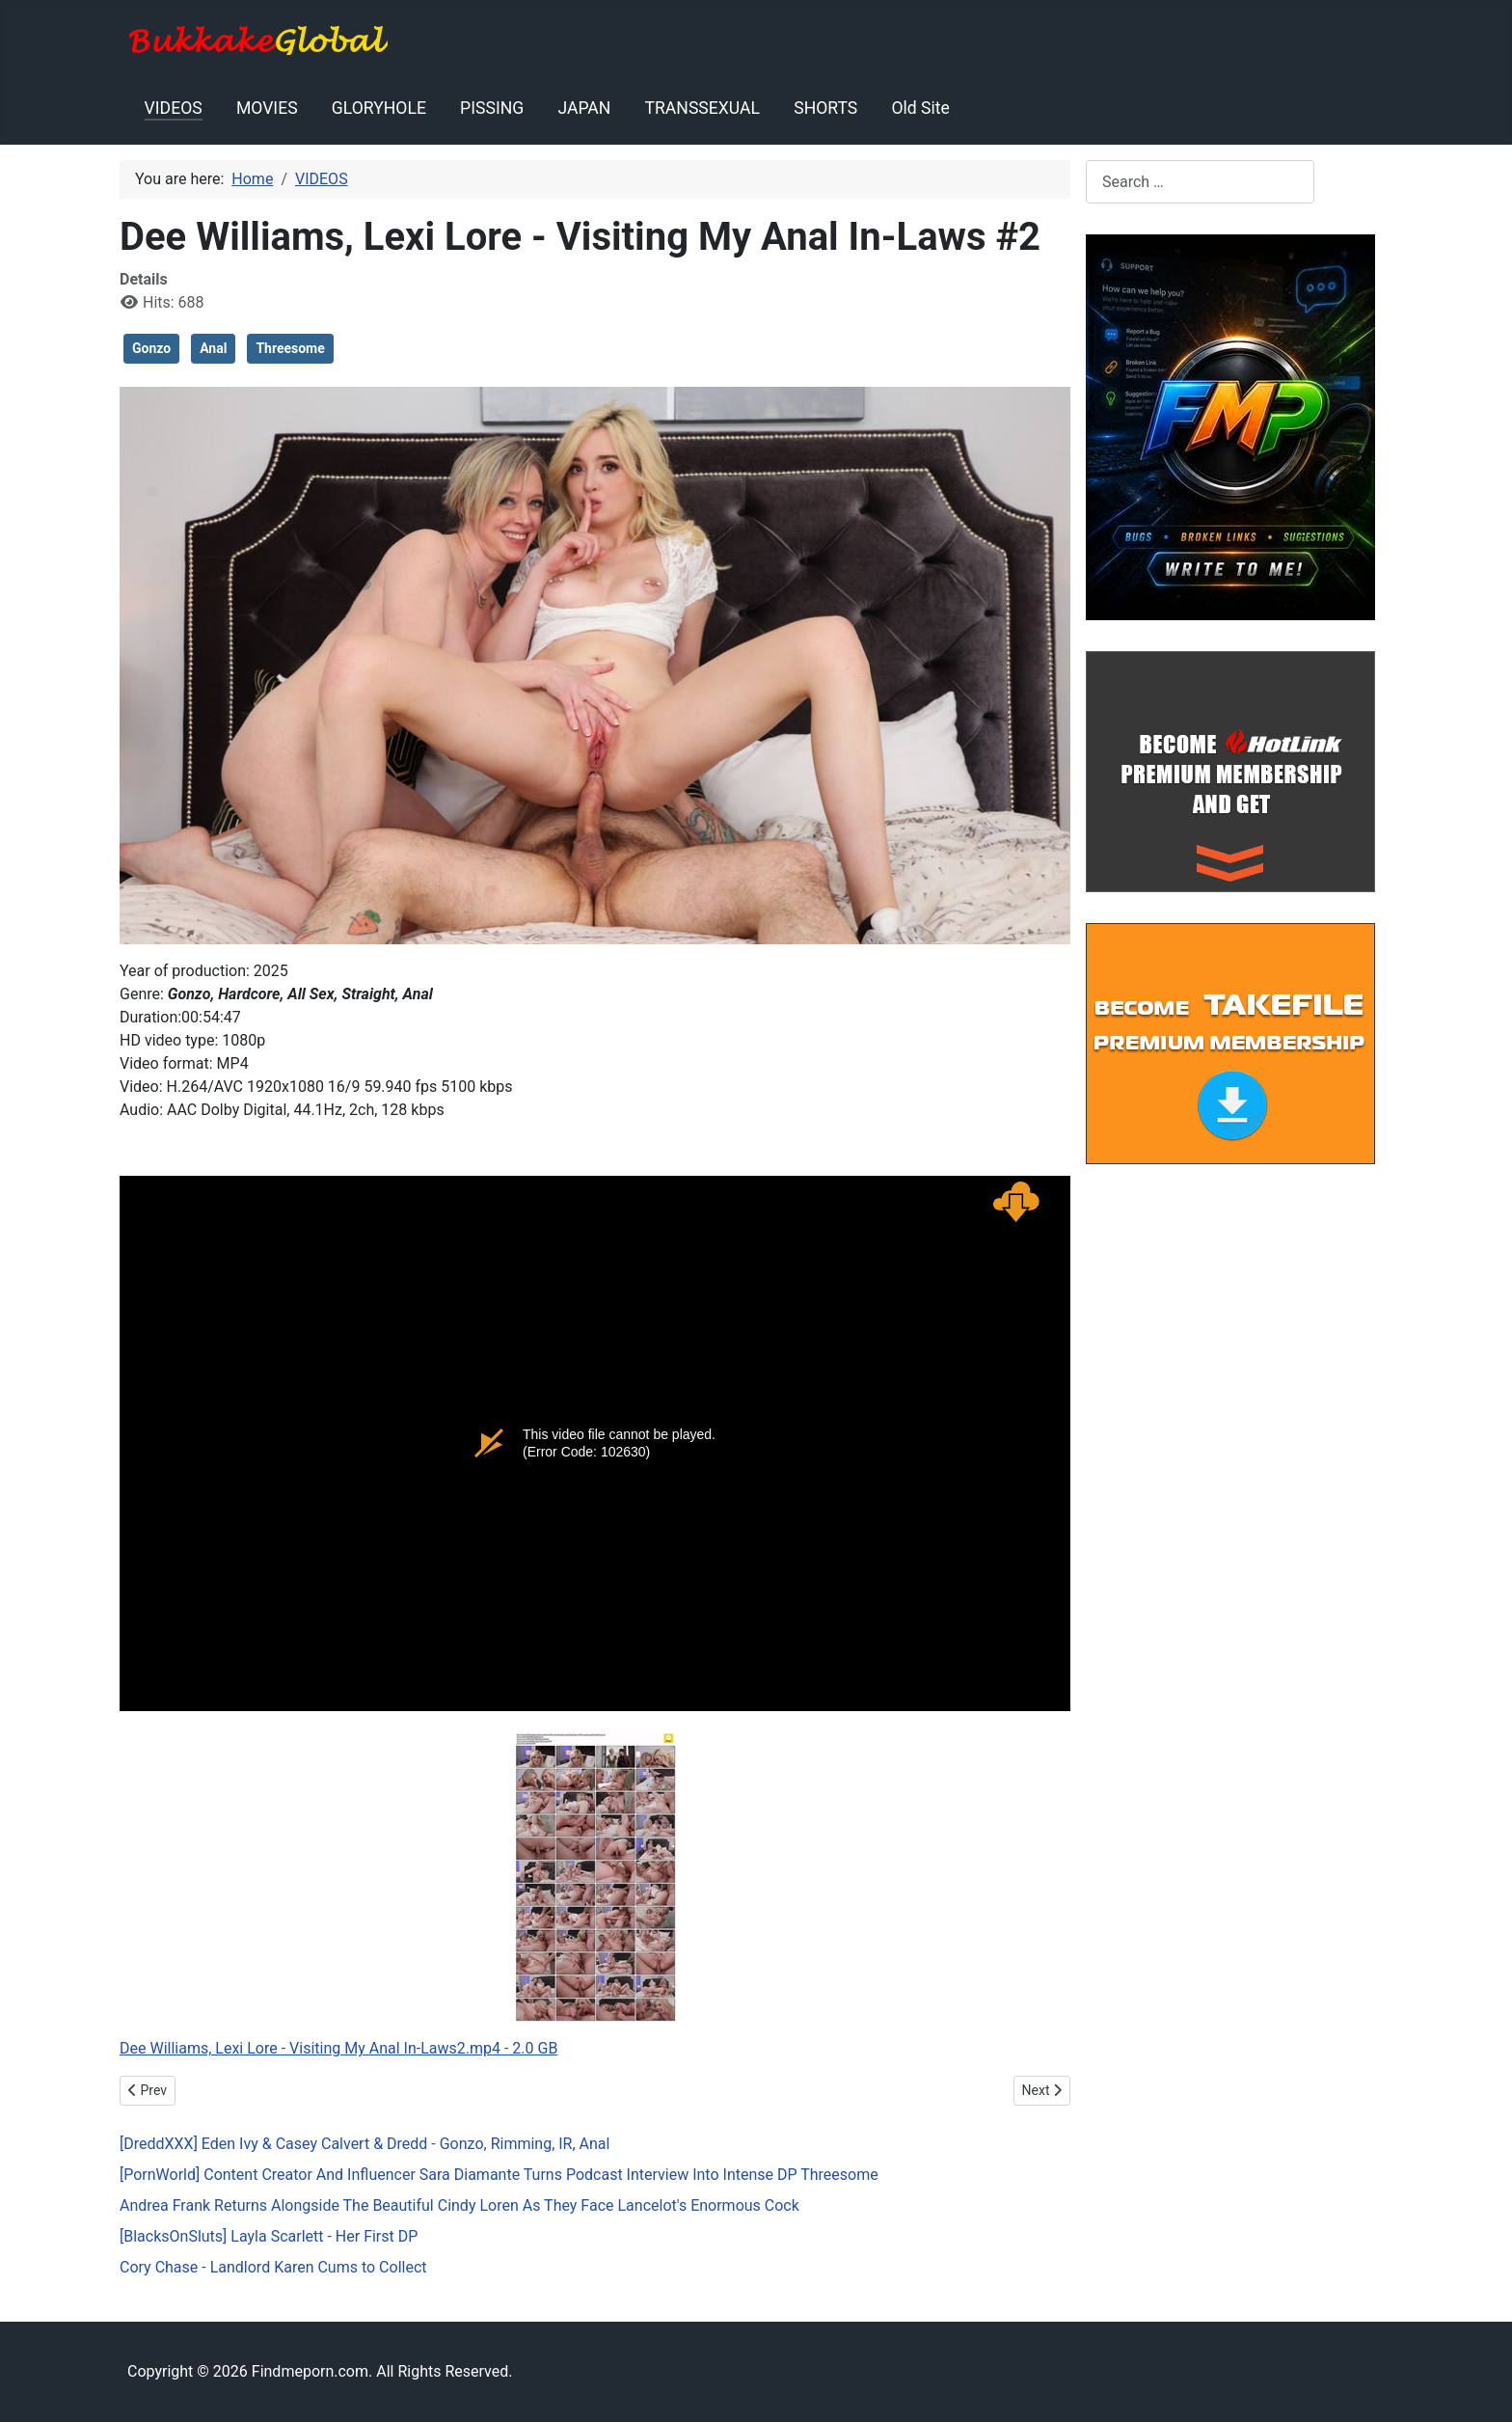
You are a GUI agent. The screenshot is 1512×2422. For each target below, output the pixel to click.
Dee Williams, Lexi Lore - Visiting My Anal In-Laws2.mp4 (595, 1443)
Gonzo (151, 348)
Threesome (290, 348)
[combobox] (1200, 182)
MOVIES (267, 108)
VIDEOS (173, 108)
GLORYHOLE (379, 108)
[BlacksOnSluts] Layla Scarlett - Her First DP (269, 2236)
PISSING (492, 108)
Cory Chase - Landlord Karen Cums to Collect (273, 2267)
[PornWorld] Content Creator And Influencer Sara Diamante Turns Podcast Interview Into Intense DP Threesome (499, 2174)
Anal (213, 348)
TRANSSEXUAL (702, 108)
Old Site (920, 108)
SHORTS (825, 108)
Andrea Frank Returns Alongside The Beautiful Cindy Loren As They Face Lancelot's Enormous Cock (459, 2205)
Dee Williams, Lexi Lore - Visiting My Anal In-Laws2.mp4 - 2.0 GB (338, 2048)
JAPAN (583, 108)
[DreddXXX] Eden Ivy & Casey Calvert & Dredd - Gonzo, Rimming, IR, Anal (364, 2144)
